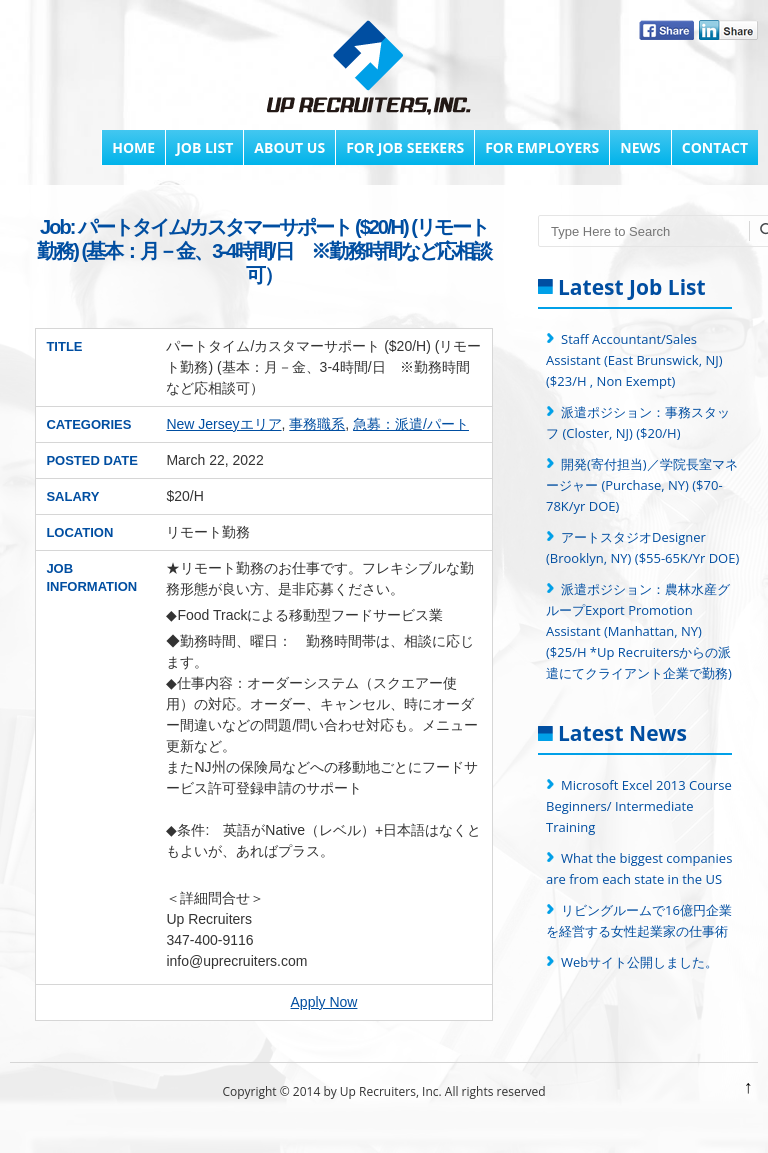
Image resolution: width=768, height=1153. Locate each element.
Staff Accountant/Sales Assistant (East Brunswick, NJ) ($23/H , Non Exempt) (634, 360)
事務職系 (317, 424)
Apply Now (324, 1002)
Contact (715, 147)
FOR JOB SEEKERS (405, 147)
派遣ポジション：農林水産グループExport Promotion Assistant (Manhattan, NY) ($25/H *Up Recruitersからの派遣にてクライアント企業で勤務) (639, 631)
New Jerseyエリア (223, 424)
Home (133, 147)
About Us (289, 147)
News (640, 147)
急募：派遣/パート (411, 424)
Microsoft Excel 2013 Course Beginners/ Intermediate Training (639, 806)
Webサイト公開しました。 (639, 962)
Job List (204, 147)
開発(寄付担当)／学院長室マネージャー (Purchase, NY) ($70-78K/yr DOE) (642, 485)
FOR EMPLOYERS (542, 147)
